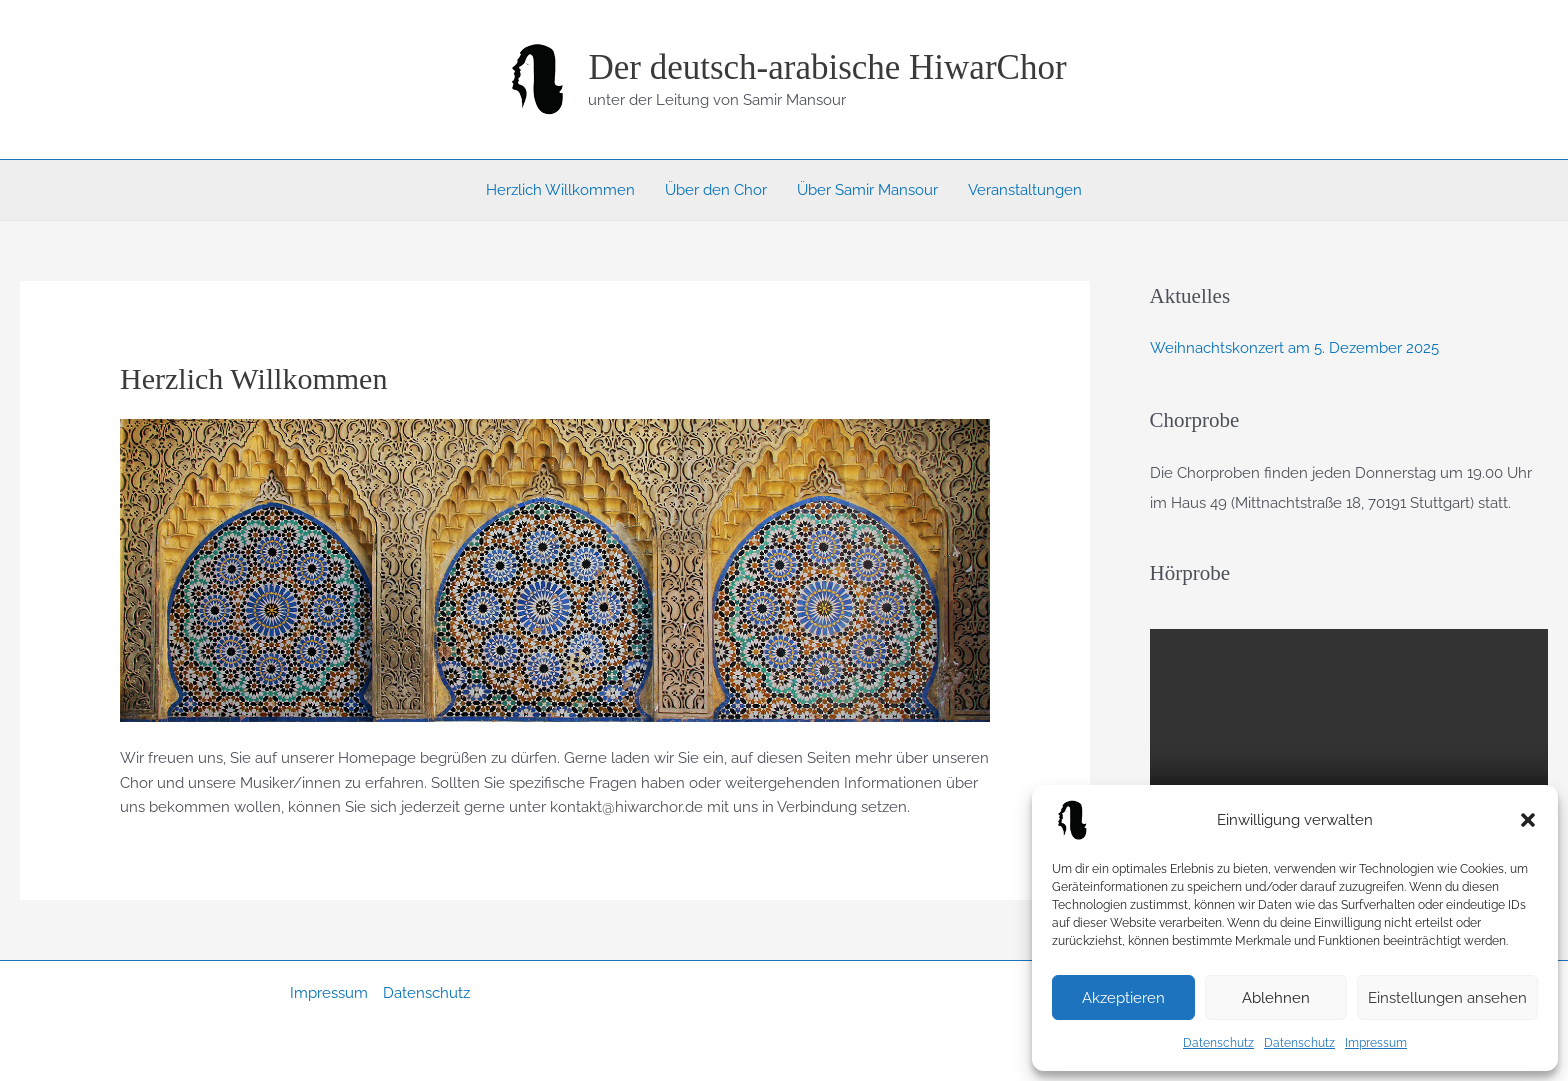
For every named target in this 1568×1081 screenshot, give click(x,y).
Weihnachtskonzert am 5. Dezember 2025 (1294, 348)
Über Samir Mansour (867, 190)
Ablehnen (1276, 998)
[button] (1528, 820)
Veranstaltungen (1025, 190)
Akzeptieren (1123, 998)
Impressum (1376, 1043)
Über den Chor (716, 190)
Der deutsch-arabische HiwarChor (827, 67)
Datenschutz (1218, 1043)
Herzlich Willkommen (560, 190)
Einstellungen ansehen (1447, 998)
